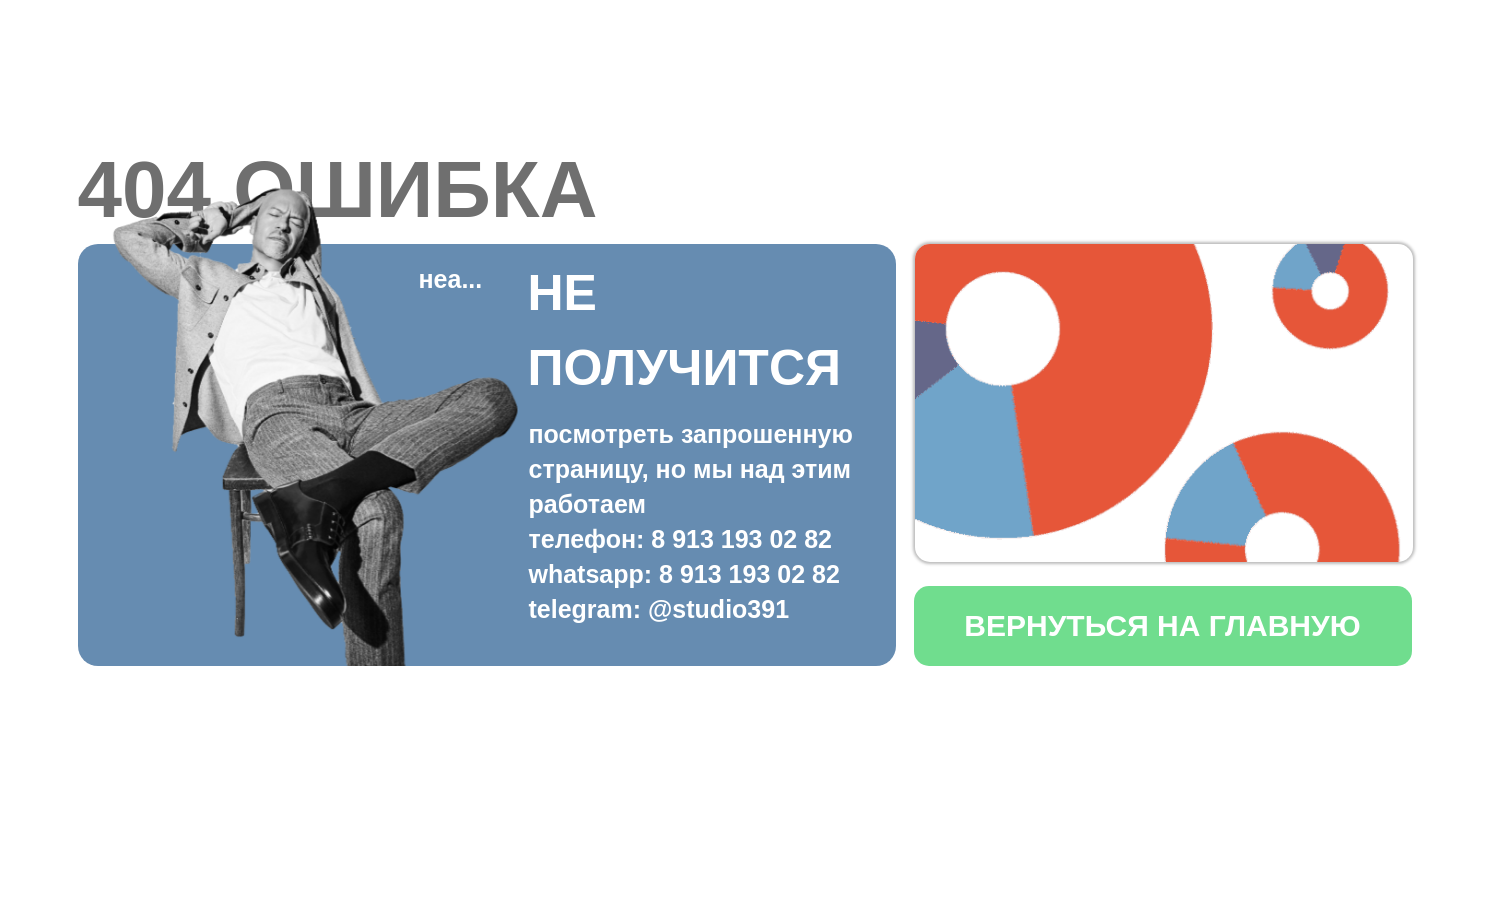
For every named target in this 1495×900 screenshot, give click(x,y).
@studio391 (718, 609)
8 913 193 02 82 (741, 539)
